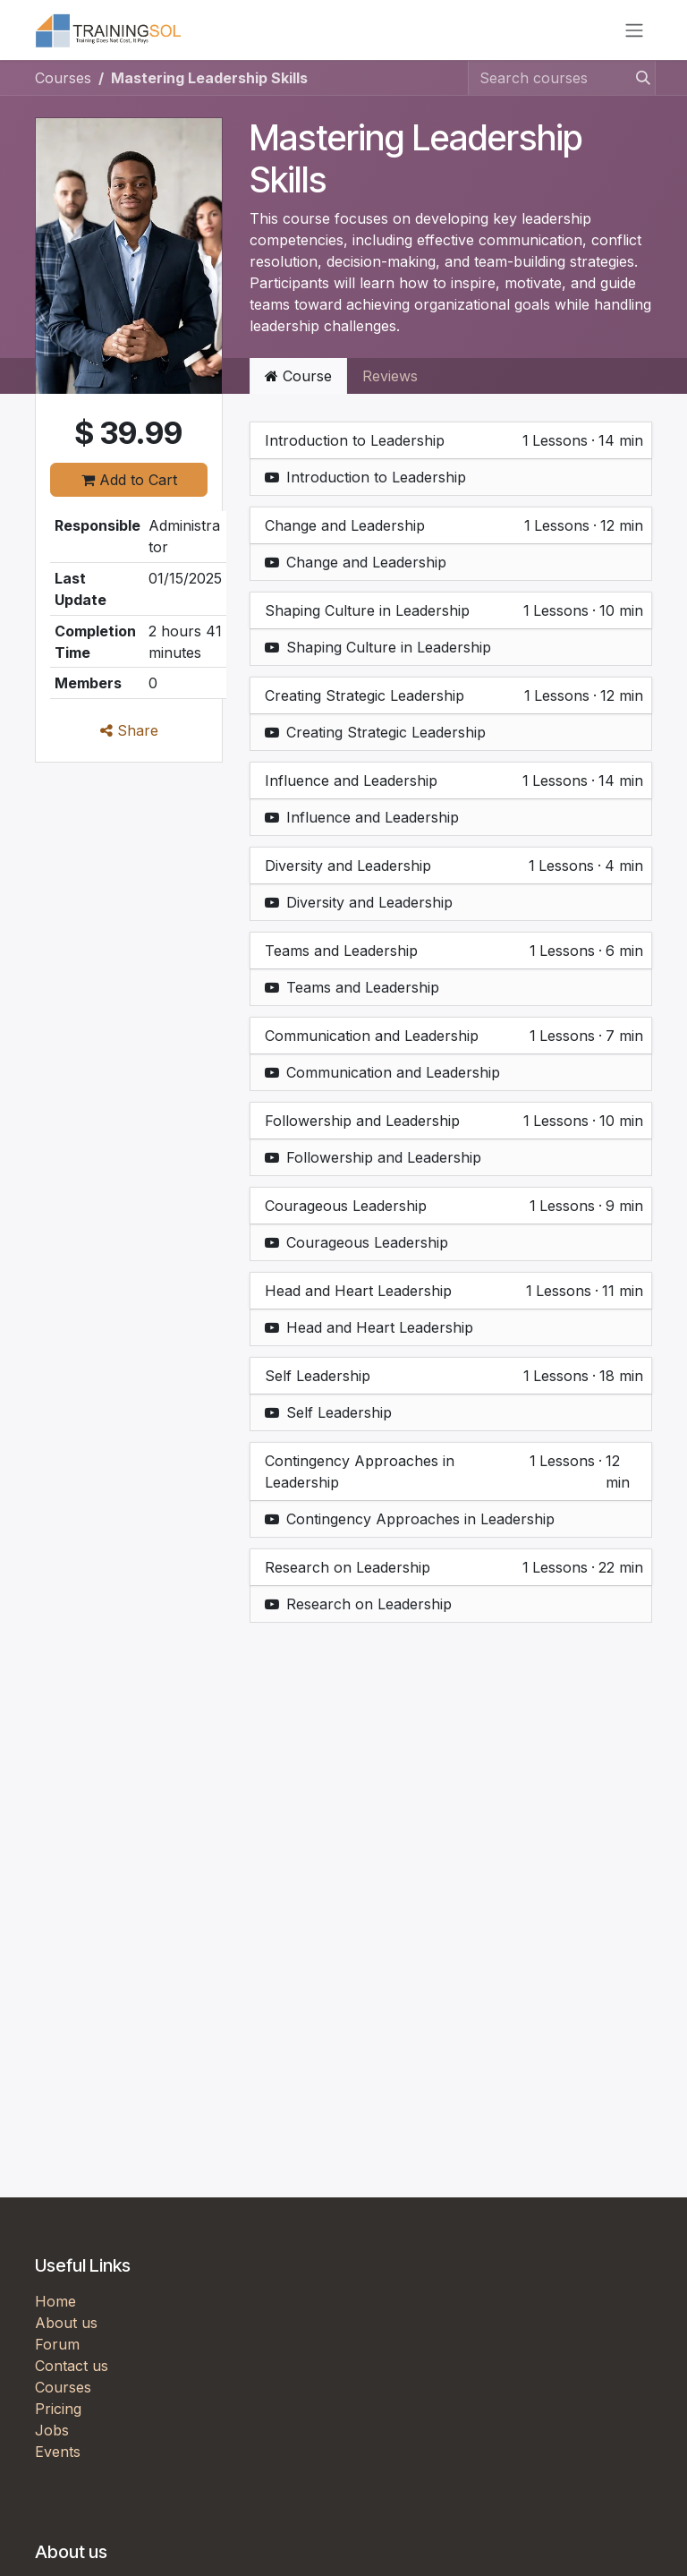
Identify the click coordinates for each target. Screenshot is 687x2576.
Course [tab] (298, 382)
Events (58, 2458)
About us (66, 2329)
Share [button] (129, 737)
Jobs (52, 2436)
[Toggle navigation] (634, 33)
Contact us (71, 2372)
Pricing (58, 2415)
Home (55, 2307)
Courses (63, 84)
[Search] (638, 84)
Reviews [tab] (390, 382)
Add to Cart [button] (129, 485)
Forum (57, 2350)
